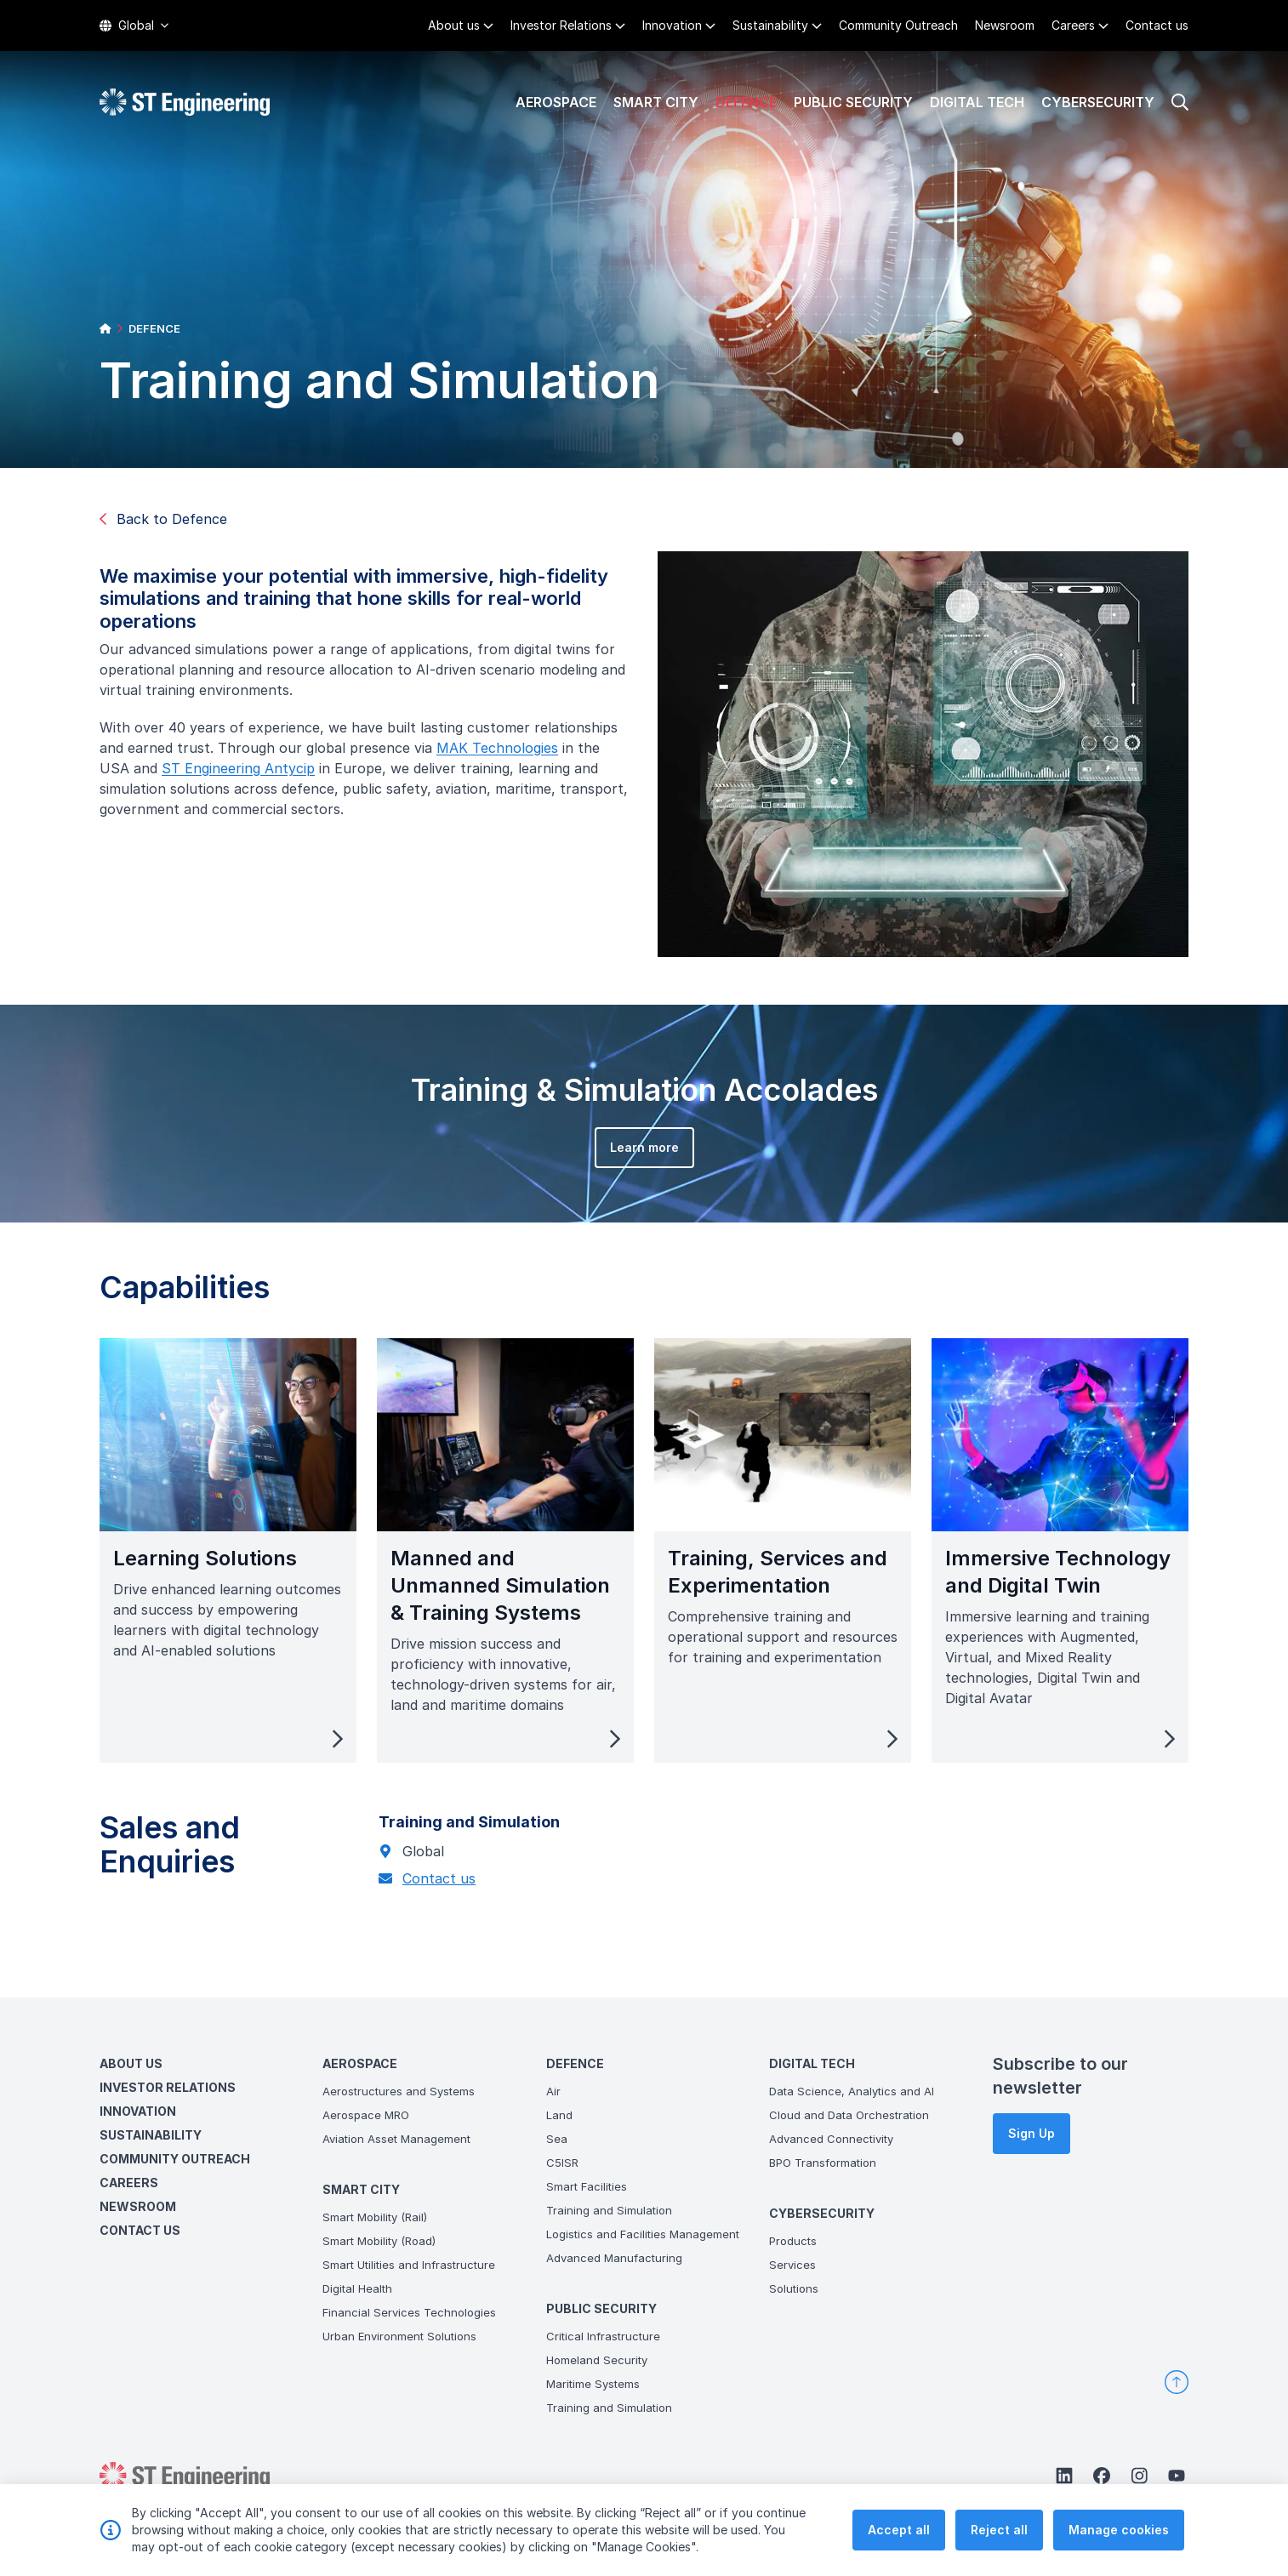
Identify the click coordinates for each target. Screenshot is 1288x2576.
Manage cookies (1119, 2530)
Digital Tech (977, 102)
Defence (746, 102)
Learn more (623, 1167)
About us (454, 25)
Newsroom (1004, 25)
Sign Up (1031, 2133)
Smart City (655, 102)
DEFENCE (154, 328)
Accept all (899, 2530)
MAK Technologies (517, 768)
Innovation (672, 25)
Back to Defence (163, 518)
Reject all (999, 2530)
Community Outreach (898, 25)
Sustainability (770, 25)
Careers (1073, 25)
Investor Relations (561, 25)
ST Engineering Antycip (258, 788)
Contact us (1157, 25)
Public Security (853, 102)
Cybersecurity (1097, 102)
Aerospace (556, 102)
